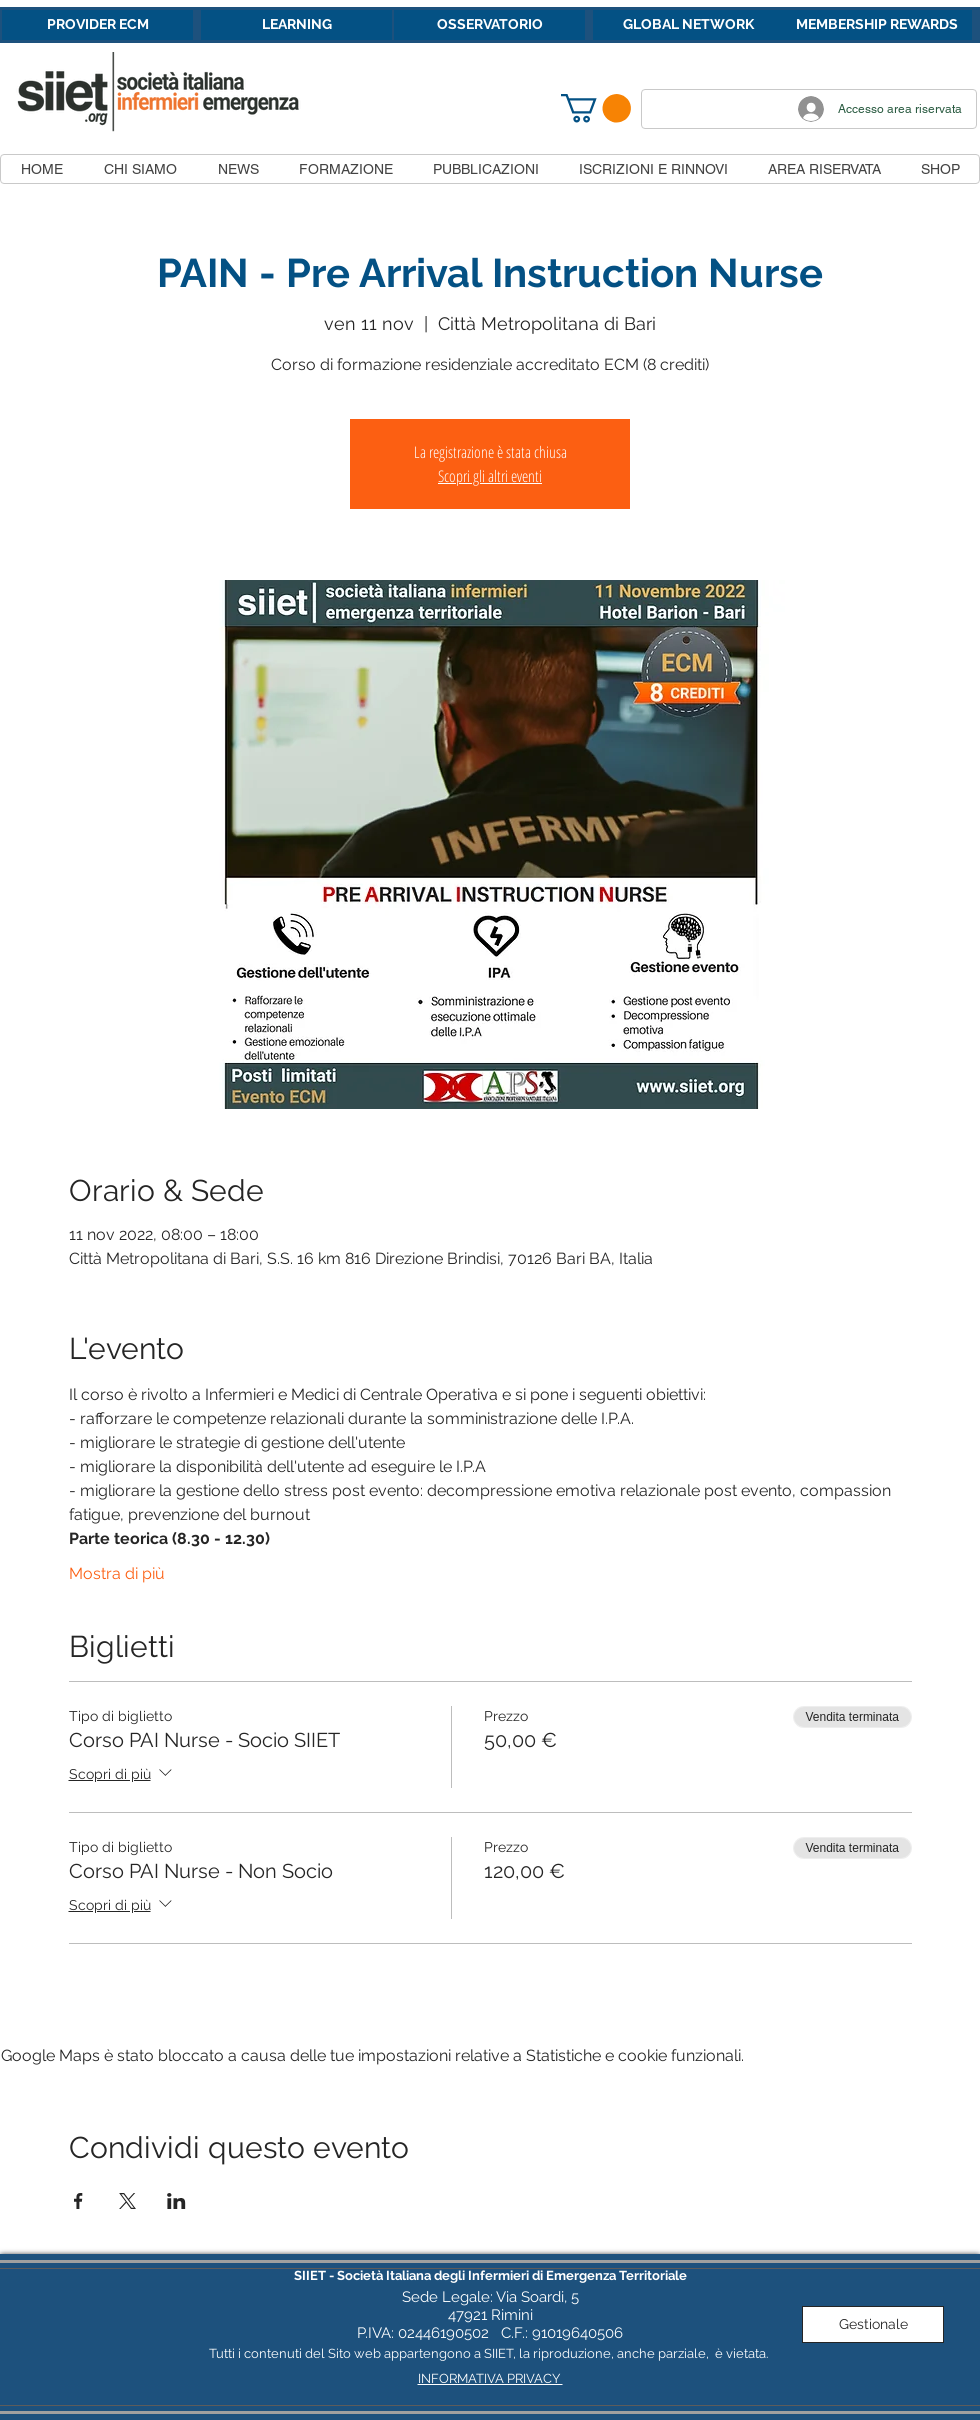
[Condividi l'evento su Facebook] (78, 2201)
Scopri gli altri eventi (490, 476)
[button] (596, 108)
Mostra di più (117, 1573)
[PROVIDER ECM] (97, 25)
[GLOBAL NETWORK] (688, 25)
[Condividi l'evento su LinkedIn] (176, 2201)
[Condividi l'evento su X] (127, 2201)
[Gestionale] (873, 2324)
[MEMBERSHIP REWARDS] (876, 25)
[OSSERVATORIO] (489, 25)
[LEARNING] (296, 25)
